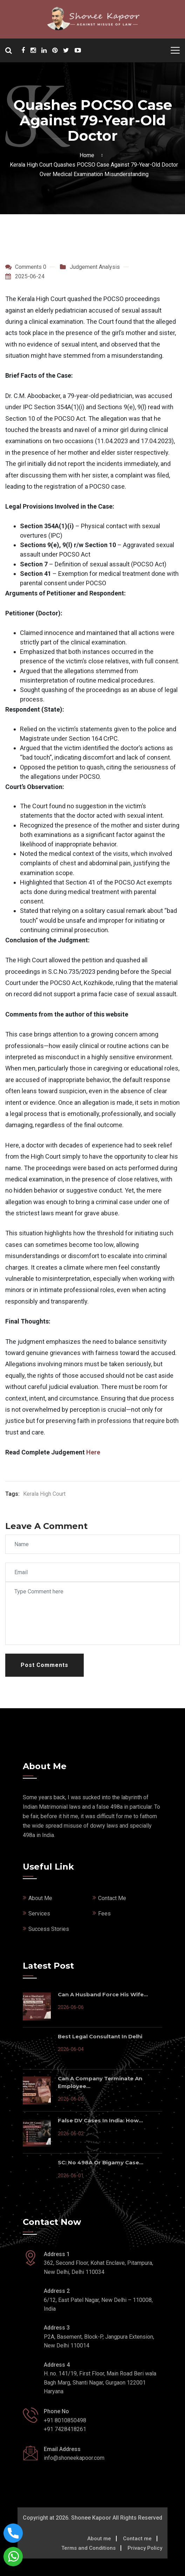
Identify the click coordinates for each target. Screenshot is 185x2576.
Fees (104, 1913)
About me (99, 2538)
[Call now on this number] (13, 2532)
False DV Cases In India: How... (100, 2120)
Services (39, 1913)
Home (88, 155)
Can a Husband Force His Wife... (103, 1994)
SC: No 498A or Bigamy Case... (100, 2162)
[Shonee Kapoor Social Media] (23, 50)
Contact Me (112, 1898)
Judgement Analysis (95, 267)
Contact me (137, 2538)
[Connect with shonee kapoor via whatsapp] (13, 2556)
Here (93, 1452)
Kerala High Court (44, 1494)
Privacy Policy (145, 2548)
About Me (40, 1898)
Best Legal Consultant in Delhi (100, 2036)
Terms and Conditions (88, 2548)
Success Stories (48, 1929)
